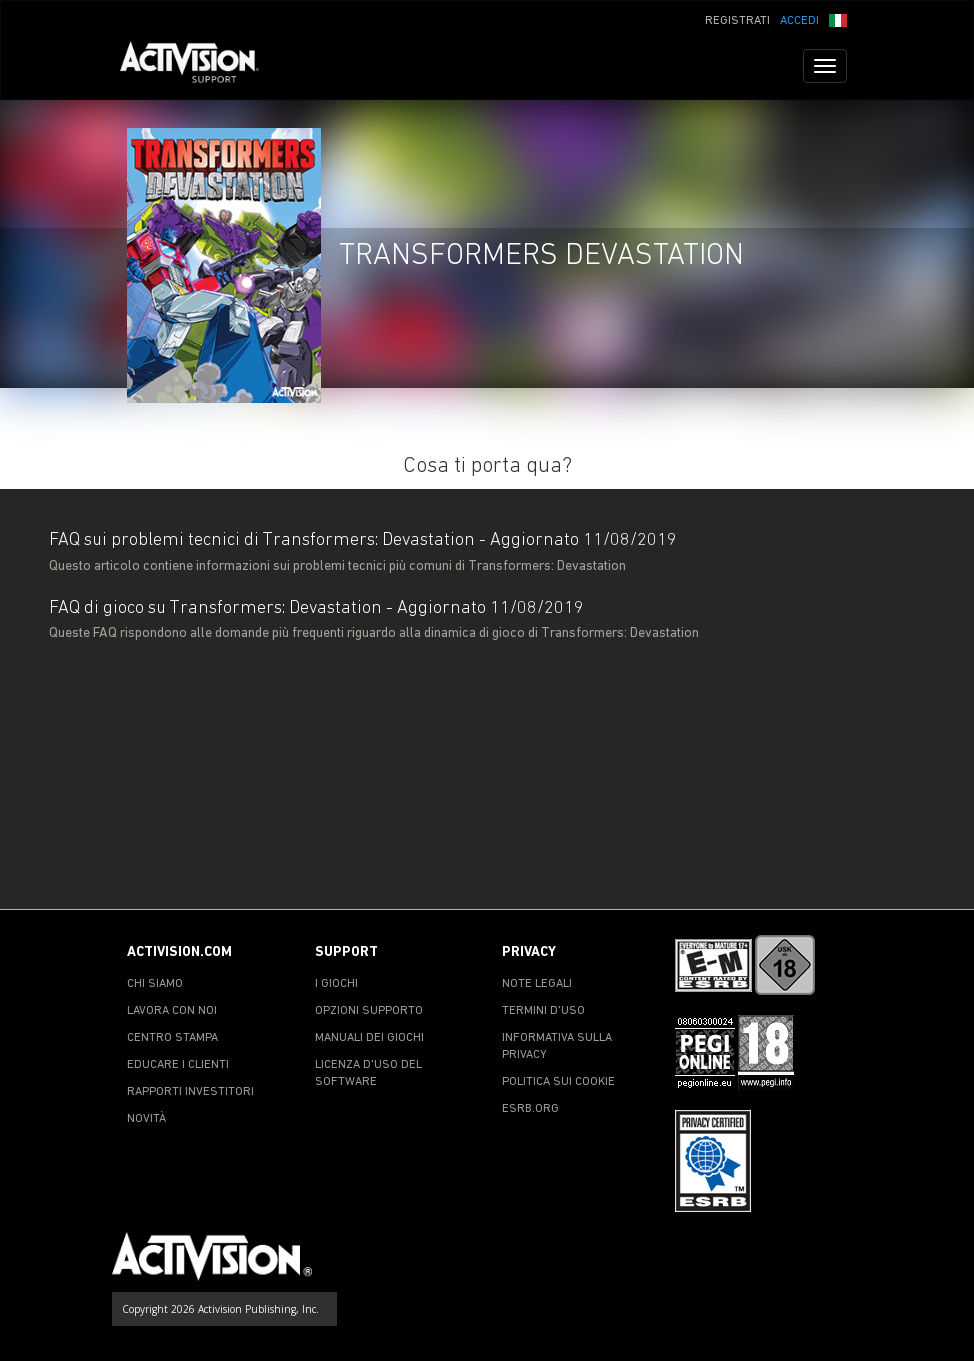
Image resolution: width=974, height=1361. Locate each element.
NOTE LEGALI (537, 984)
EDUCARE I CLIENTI (178, 1065)
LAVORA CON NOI (172, 1011)
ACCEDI (799, 21)
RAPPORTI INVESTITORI (190, 1092)
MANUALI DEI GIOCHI (369, 1038)
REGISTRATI (737, 21)
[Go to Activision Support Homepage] (199, 66)
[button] (838, 19)
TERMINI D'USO (543, 1011)
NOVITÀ (146, 1119)
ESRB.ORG (530, 1109)
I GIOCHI (336, 984)
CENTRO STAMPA (172, 1038)
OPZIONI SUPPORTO (369, 1011)
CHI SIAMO (155, 984)
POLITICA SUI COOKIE (558, 1082)
